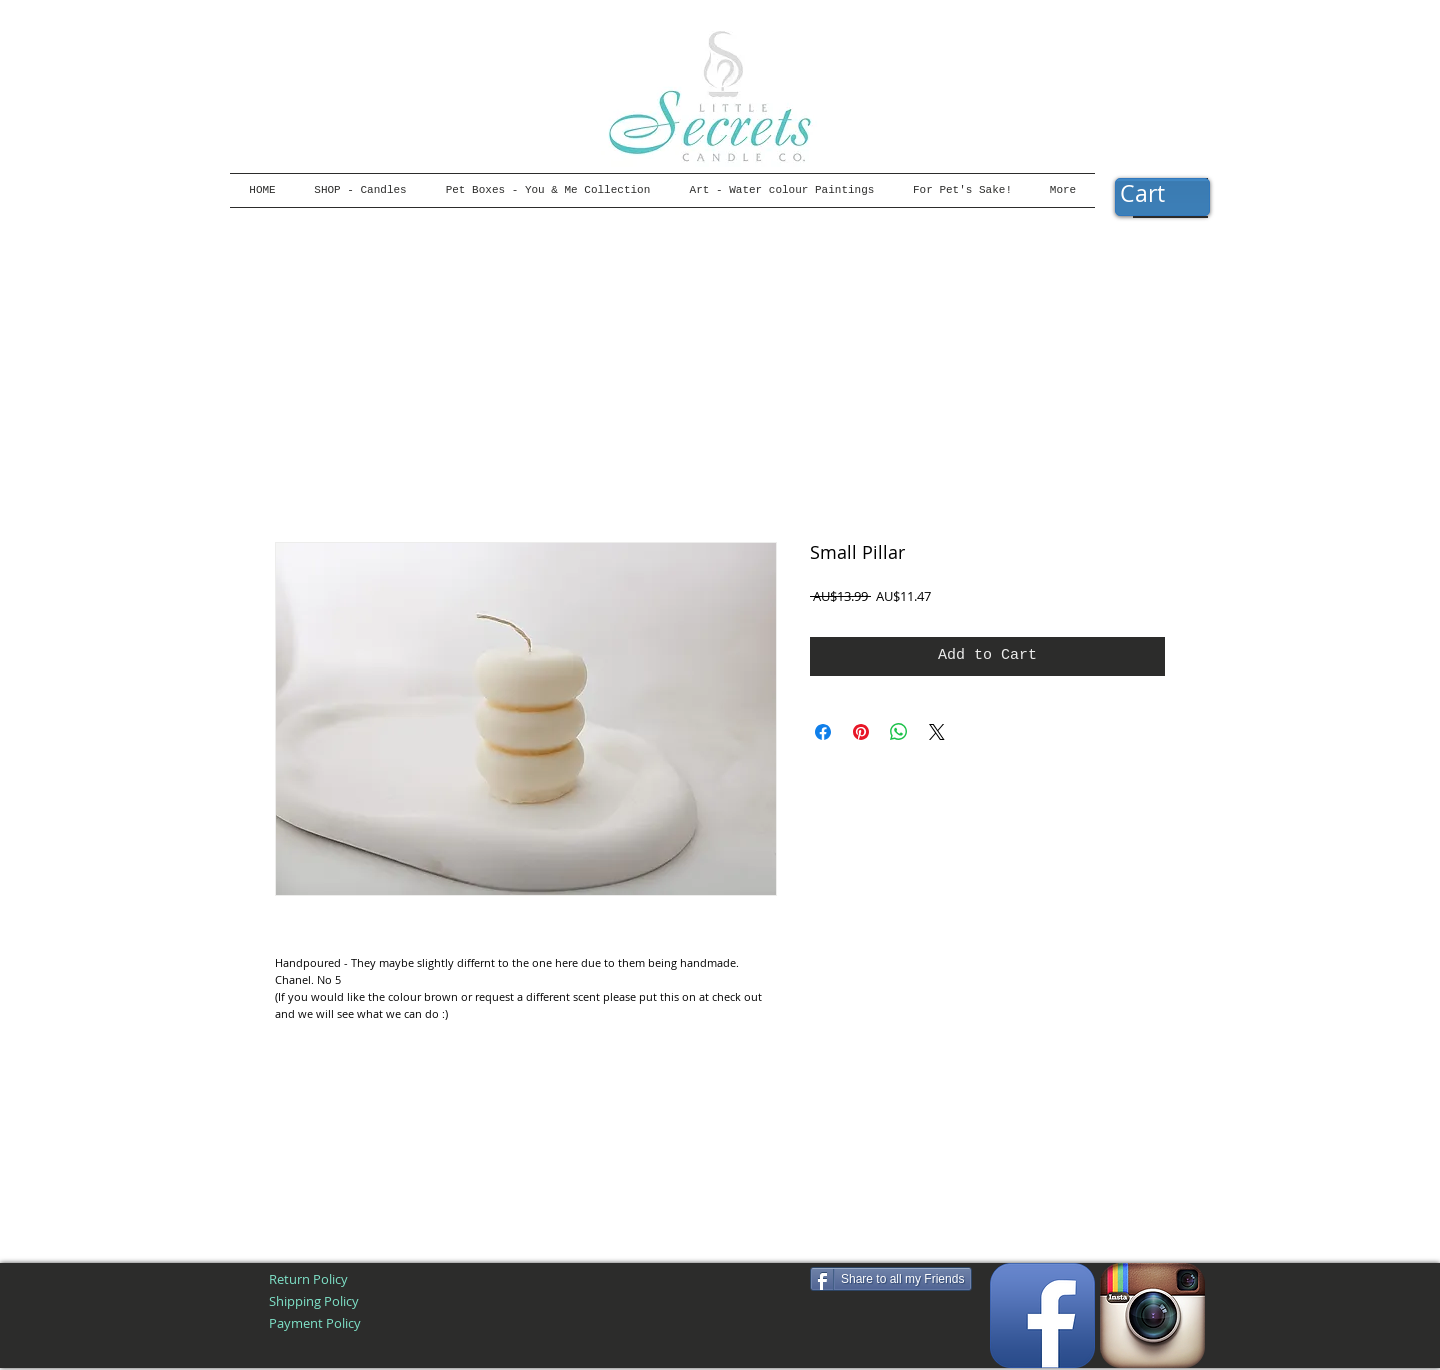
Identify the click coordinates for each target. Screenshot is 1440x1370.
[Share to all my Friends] (891, 1279)
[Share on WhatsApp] (899, 732)
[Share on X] (937, 732)
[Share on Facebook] (823, 732)
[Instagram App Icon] (1152, 1315)
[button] (1162, 194)
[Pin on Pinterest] (861, 732)
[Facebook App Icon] (1042, 1315)
